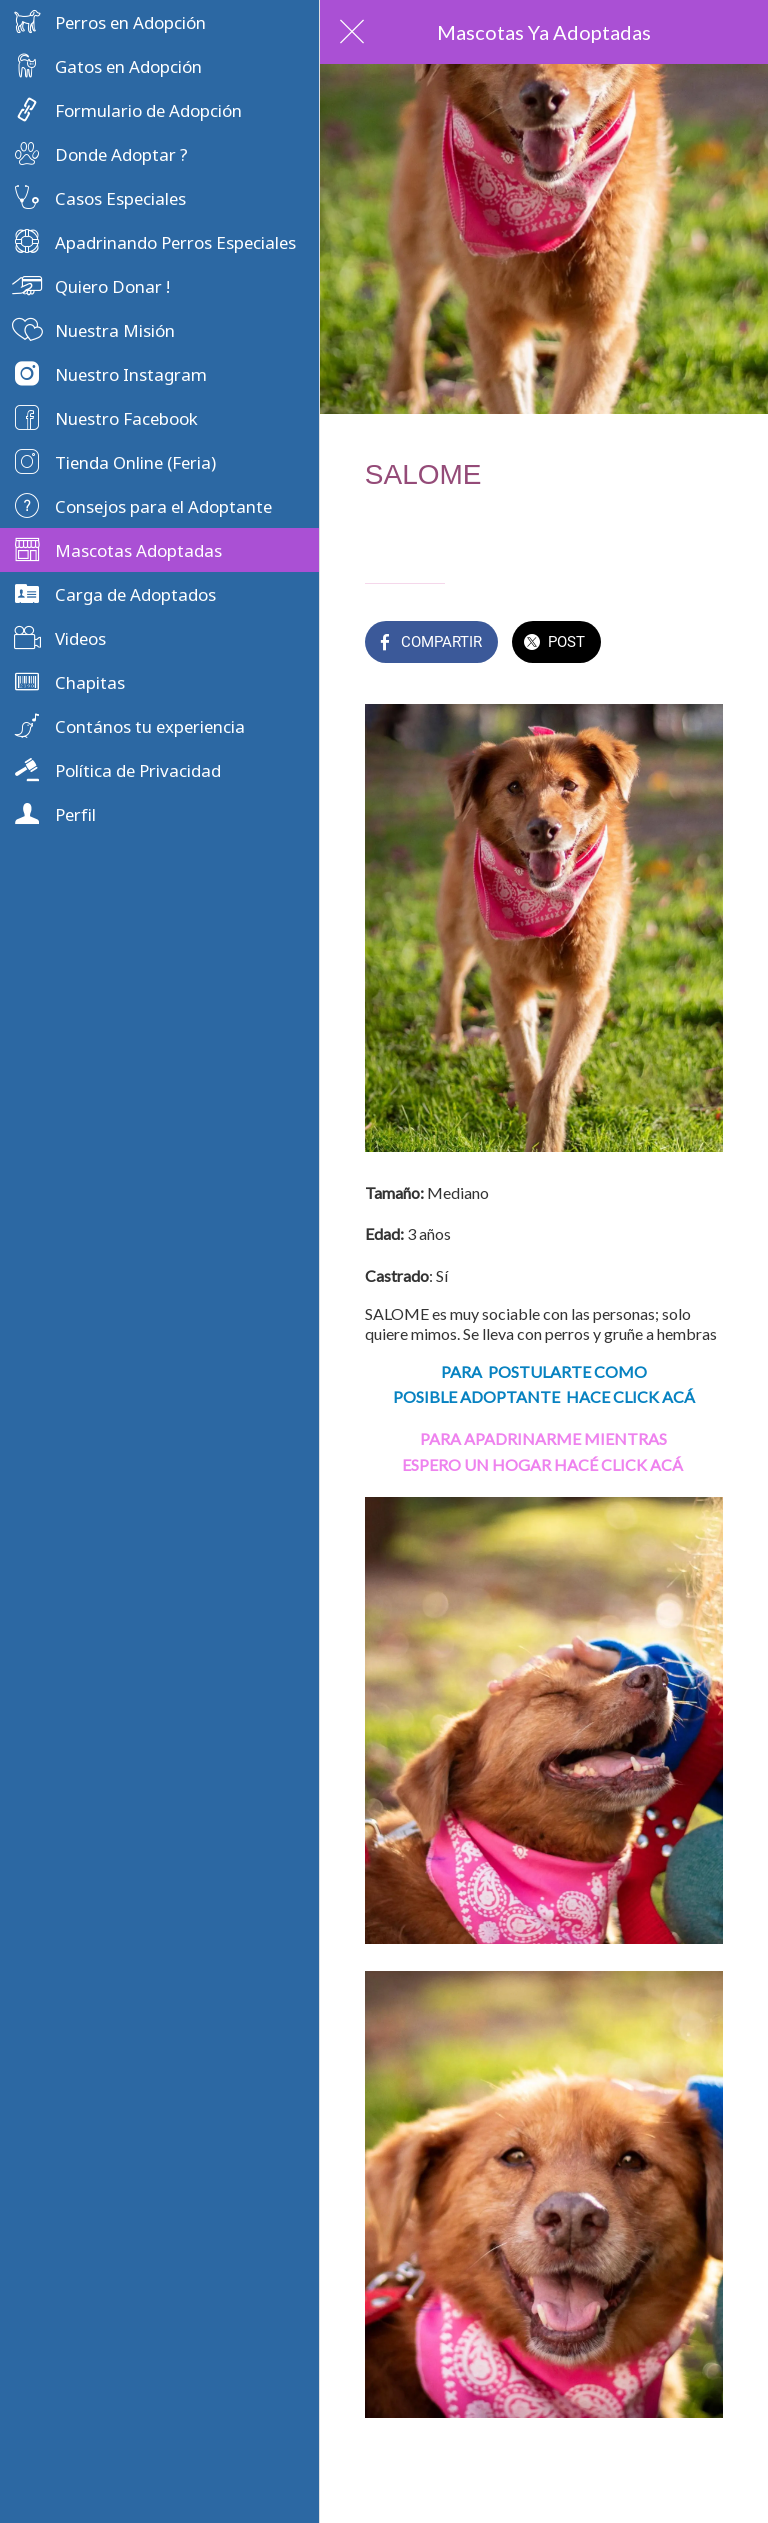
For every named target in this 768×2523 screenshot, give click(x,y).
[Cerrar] (352, 32)
